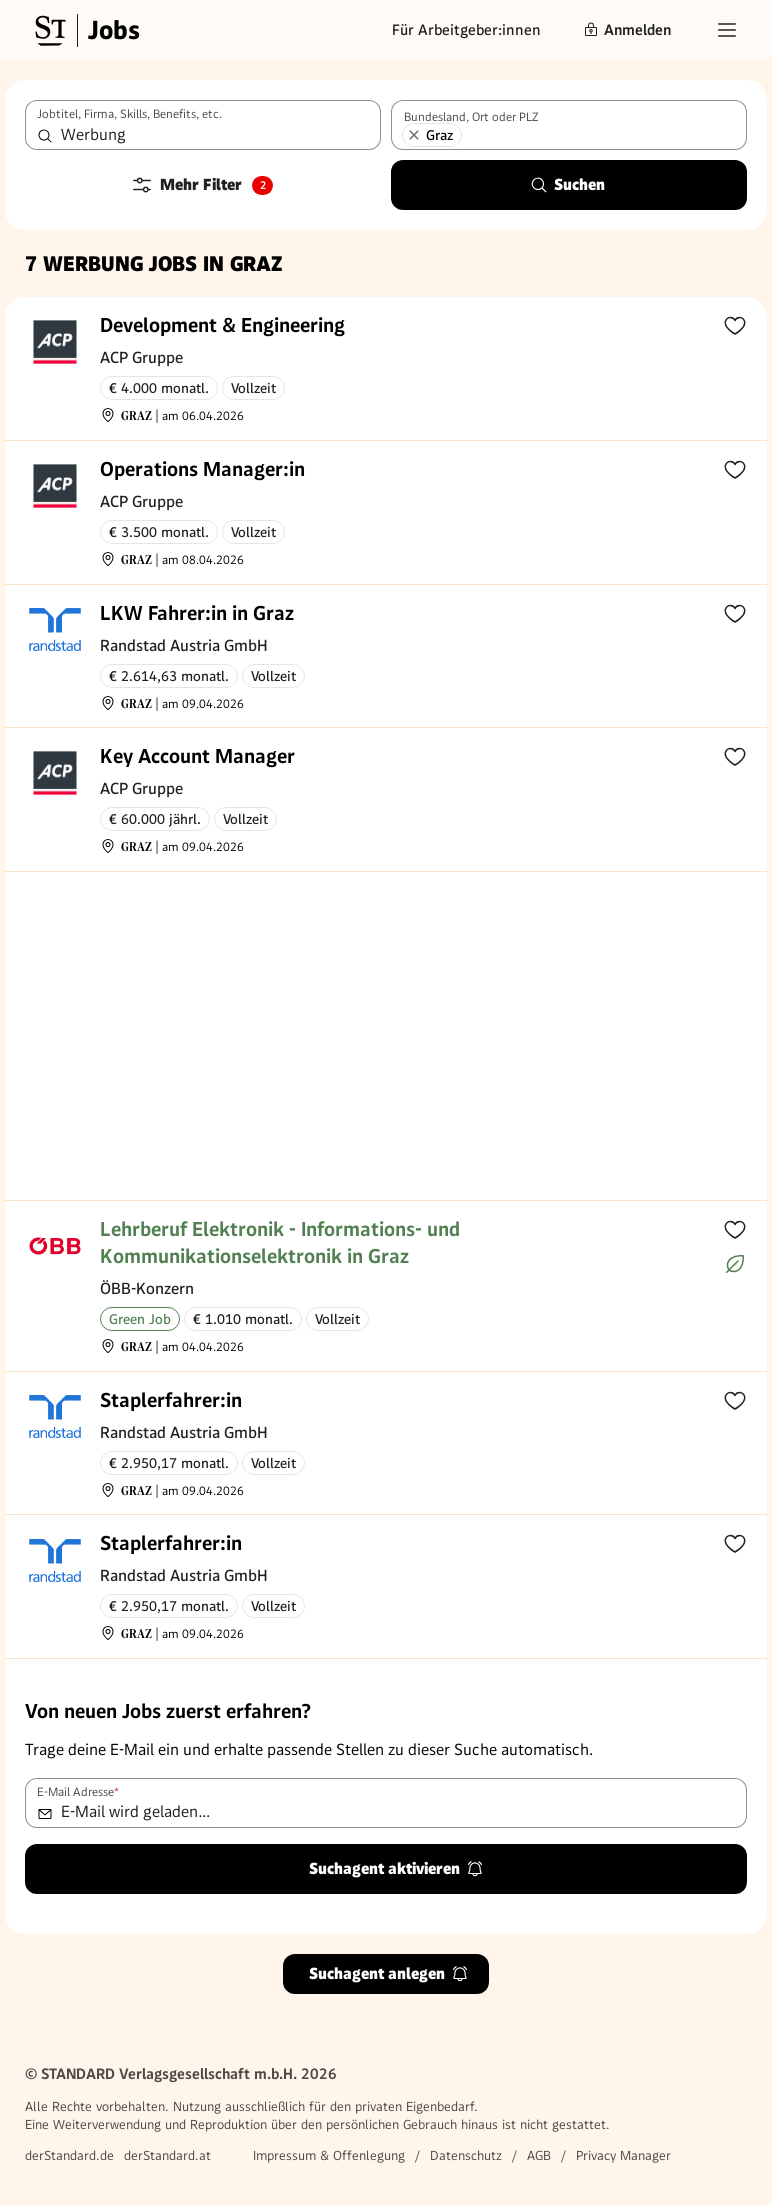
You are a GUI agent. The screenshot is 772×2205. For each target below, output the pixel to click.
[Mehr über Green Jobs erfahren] (735, 1264)
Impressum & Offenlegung (329, 2155)
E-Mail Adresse (78, 1792)
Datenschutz (466, 2155)
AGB (539, 2155)
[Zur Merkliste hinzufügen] (735, 325)
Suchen (567, 184)
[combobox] (203, 125)
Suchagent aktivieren (396, 1868)
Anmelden (627, 30)
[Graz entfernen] (414, 135)
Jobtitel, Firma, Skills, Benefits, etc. (129, 114)
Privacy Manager (623, 2155)
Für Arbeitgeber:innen (466, 30)
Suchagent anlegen (389, 1973)
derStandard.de (69, 2155)
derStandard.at (167, 2155)
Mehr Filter (201, 185)
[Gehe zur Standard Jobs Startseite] (85, 30)
